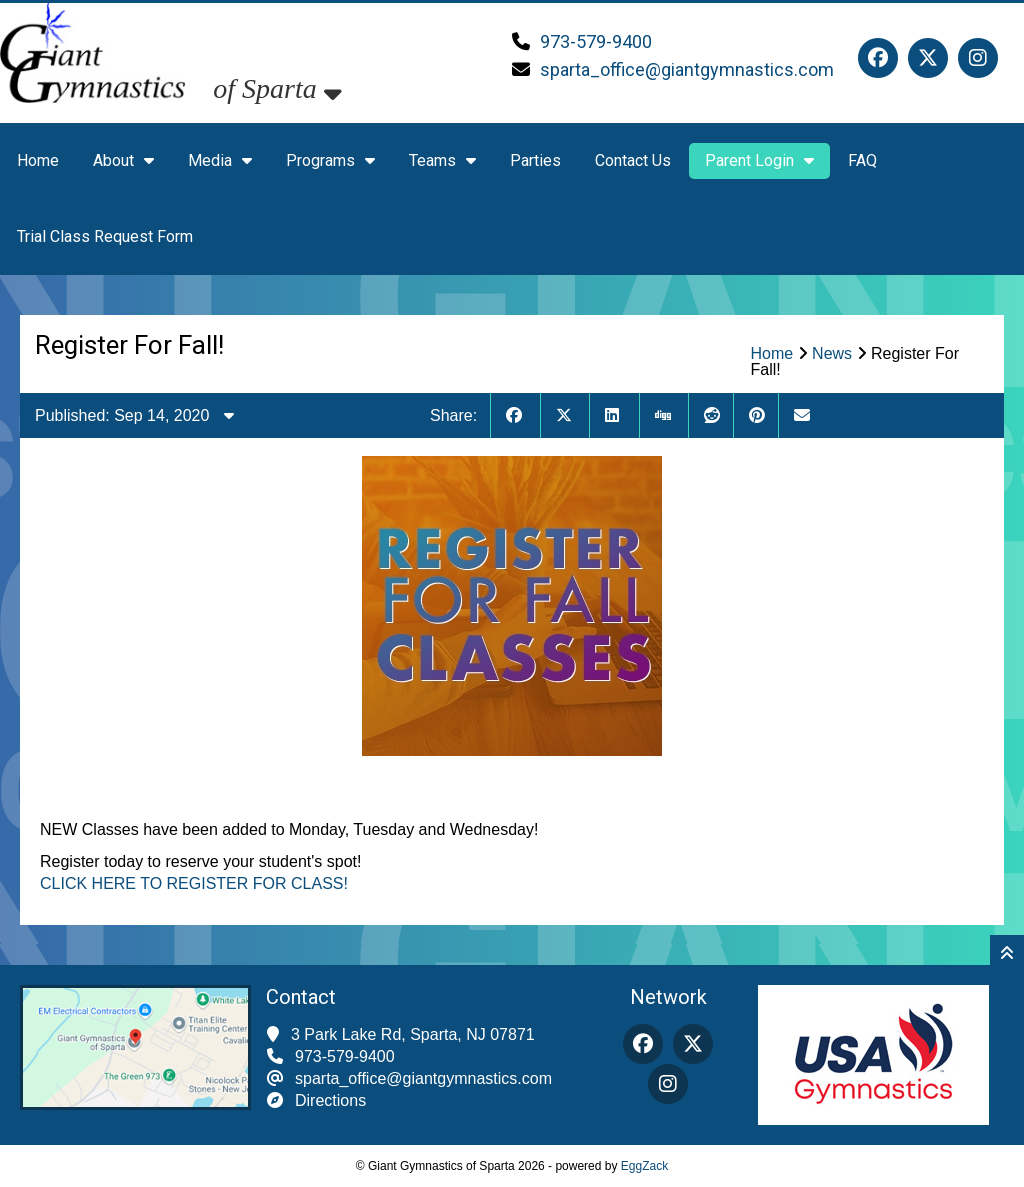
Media (220, 160)
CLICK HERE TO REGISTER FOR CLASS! (194, 883)
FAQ (862, 160)
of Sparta (277, 88)
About (123, 160)
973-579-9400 (596, 41)
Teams (442, 160)
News (832, 353)
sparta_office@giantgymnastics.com (687, 69)
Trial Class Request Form (105, 236)
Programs (330, 160)
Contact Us (633, 160)
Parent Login (759, 160)
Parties (535, 160)
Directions (330, 1100)
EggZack (644, 1166)
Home (38, 160)
